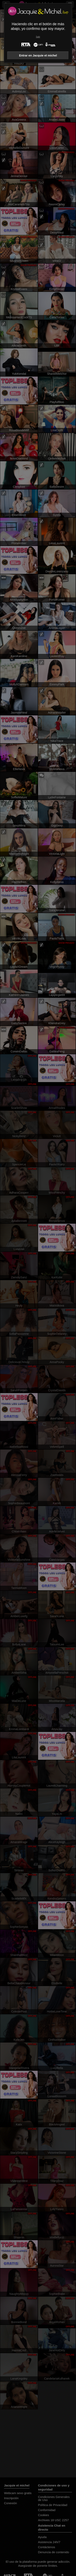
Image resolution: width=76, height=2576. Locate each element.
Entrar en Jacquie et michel (38, 55)
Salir (38, 37)
